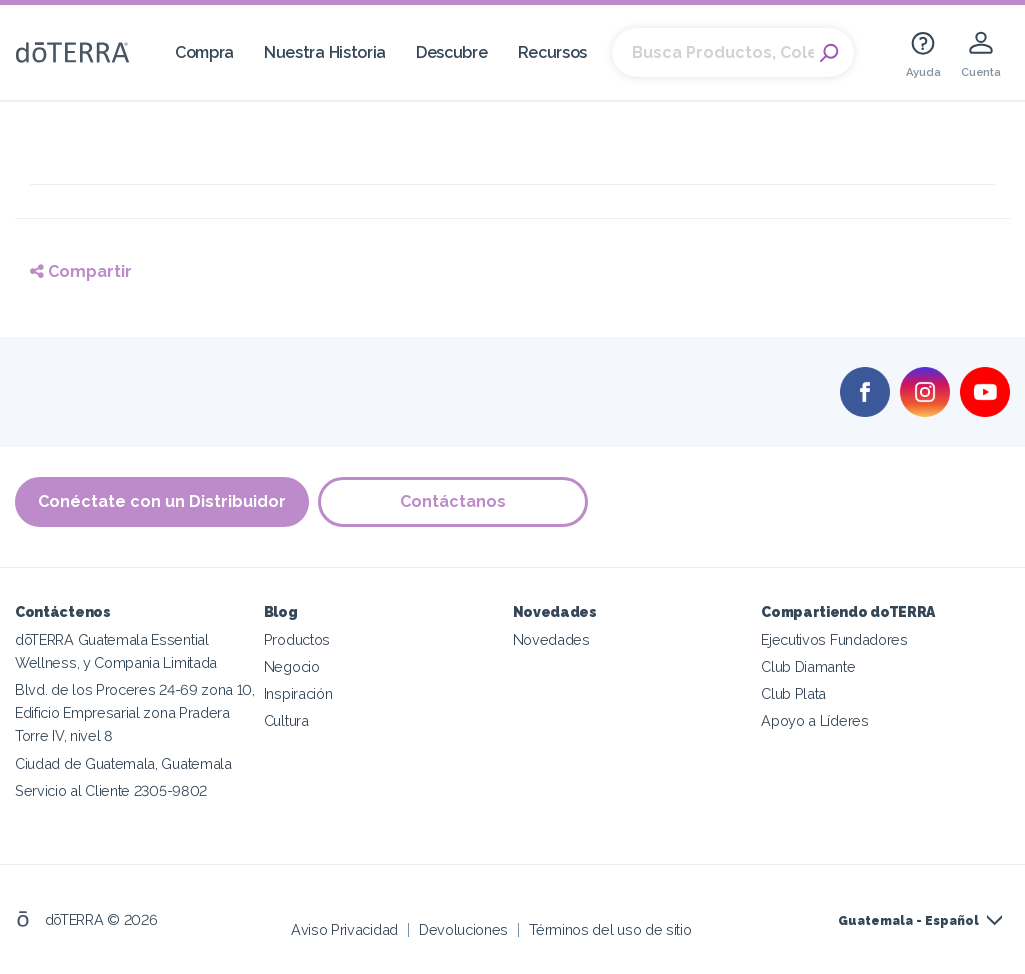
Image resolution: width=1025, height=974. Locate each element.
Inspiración (298, 693)
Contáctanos (454, 501)
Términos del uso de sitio (610, 928)
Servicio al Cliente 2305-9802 (111, 789)
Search (829, 53)
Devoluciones (463, 928)
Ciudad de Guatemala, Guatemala (123, 762)
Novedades (551, 639)
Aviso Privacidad (344, 928)
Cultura (286, 720)
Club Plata (793, 693)
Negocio (292, 666)
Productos (297, 639)
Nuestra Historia (325, 52)
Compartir (81, 271)
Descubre (452, 52)
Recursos (553, 52)
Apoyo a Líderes (814, 720)
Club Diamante (808, 666)
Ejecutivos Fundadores (834, 639)
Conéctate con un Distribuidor (162, 501)
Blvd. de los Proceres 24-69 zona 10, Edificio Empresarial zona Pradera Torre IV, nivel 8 (135, 712)
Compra (204, 52)
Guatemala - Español (908, 921)
